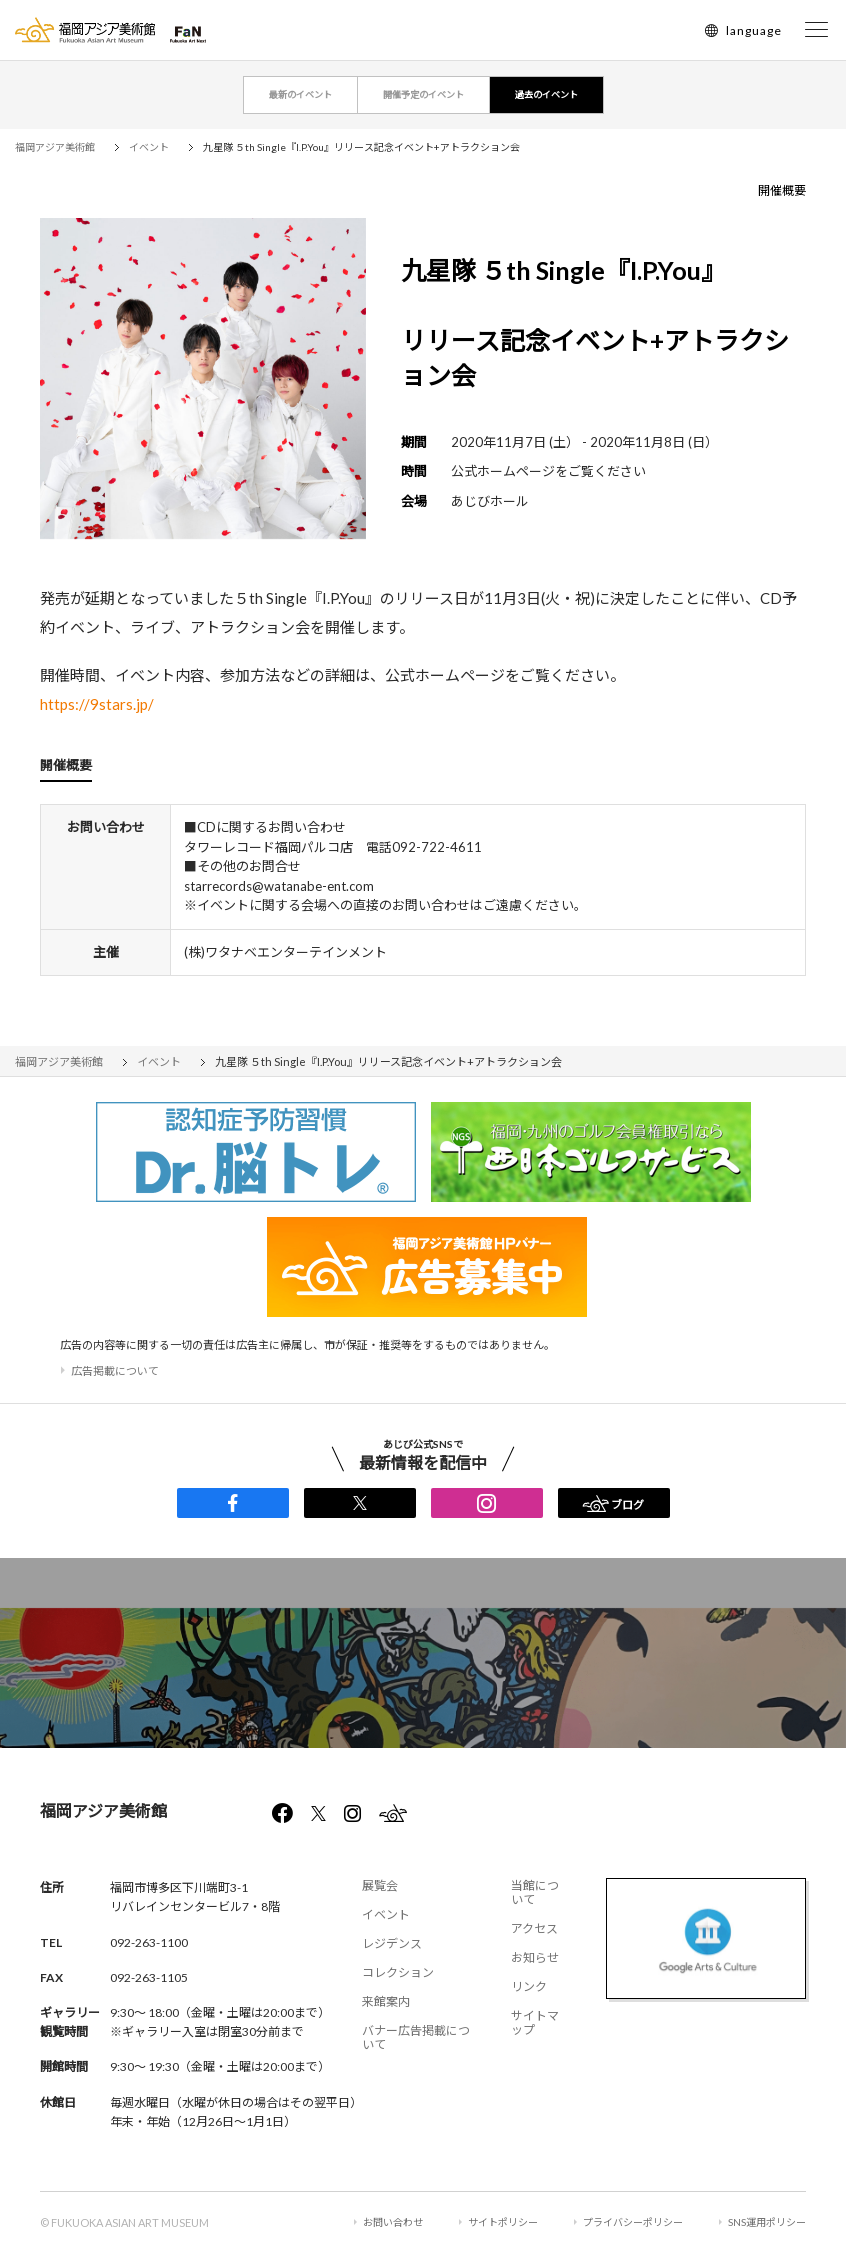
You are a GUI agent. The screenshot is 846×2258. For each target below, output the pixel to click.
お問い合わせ (393, 2222)
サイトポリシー (503, 2222)
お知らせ (535, 1957)
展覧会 (380, 1885)
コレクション (398, 1972)
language (754, 30)
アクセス (534, 1928)
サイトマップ (535, 2022)
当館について (535, 1892)
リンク (529, 1986)
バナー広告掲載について (416, 2037)
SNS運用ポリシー (767, 2222)
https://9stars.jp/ (97, 704)
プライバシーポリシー (633, 2222)
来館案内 (386, 2001)
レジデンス (392, 1943)
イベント (386, 1914)
